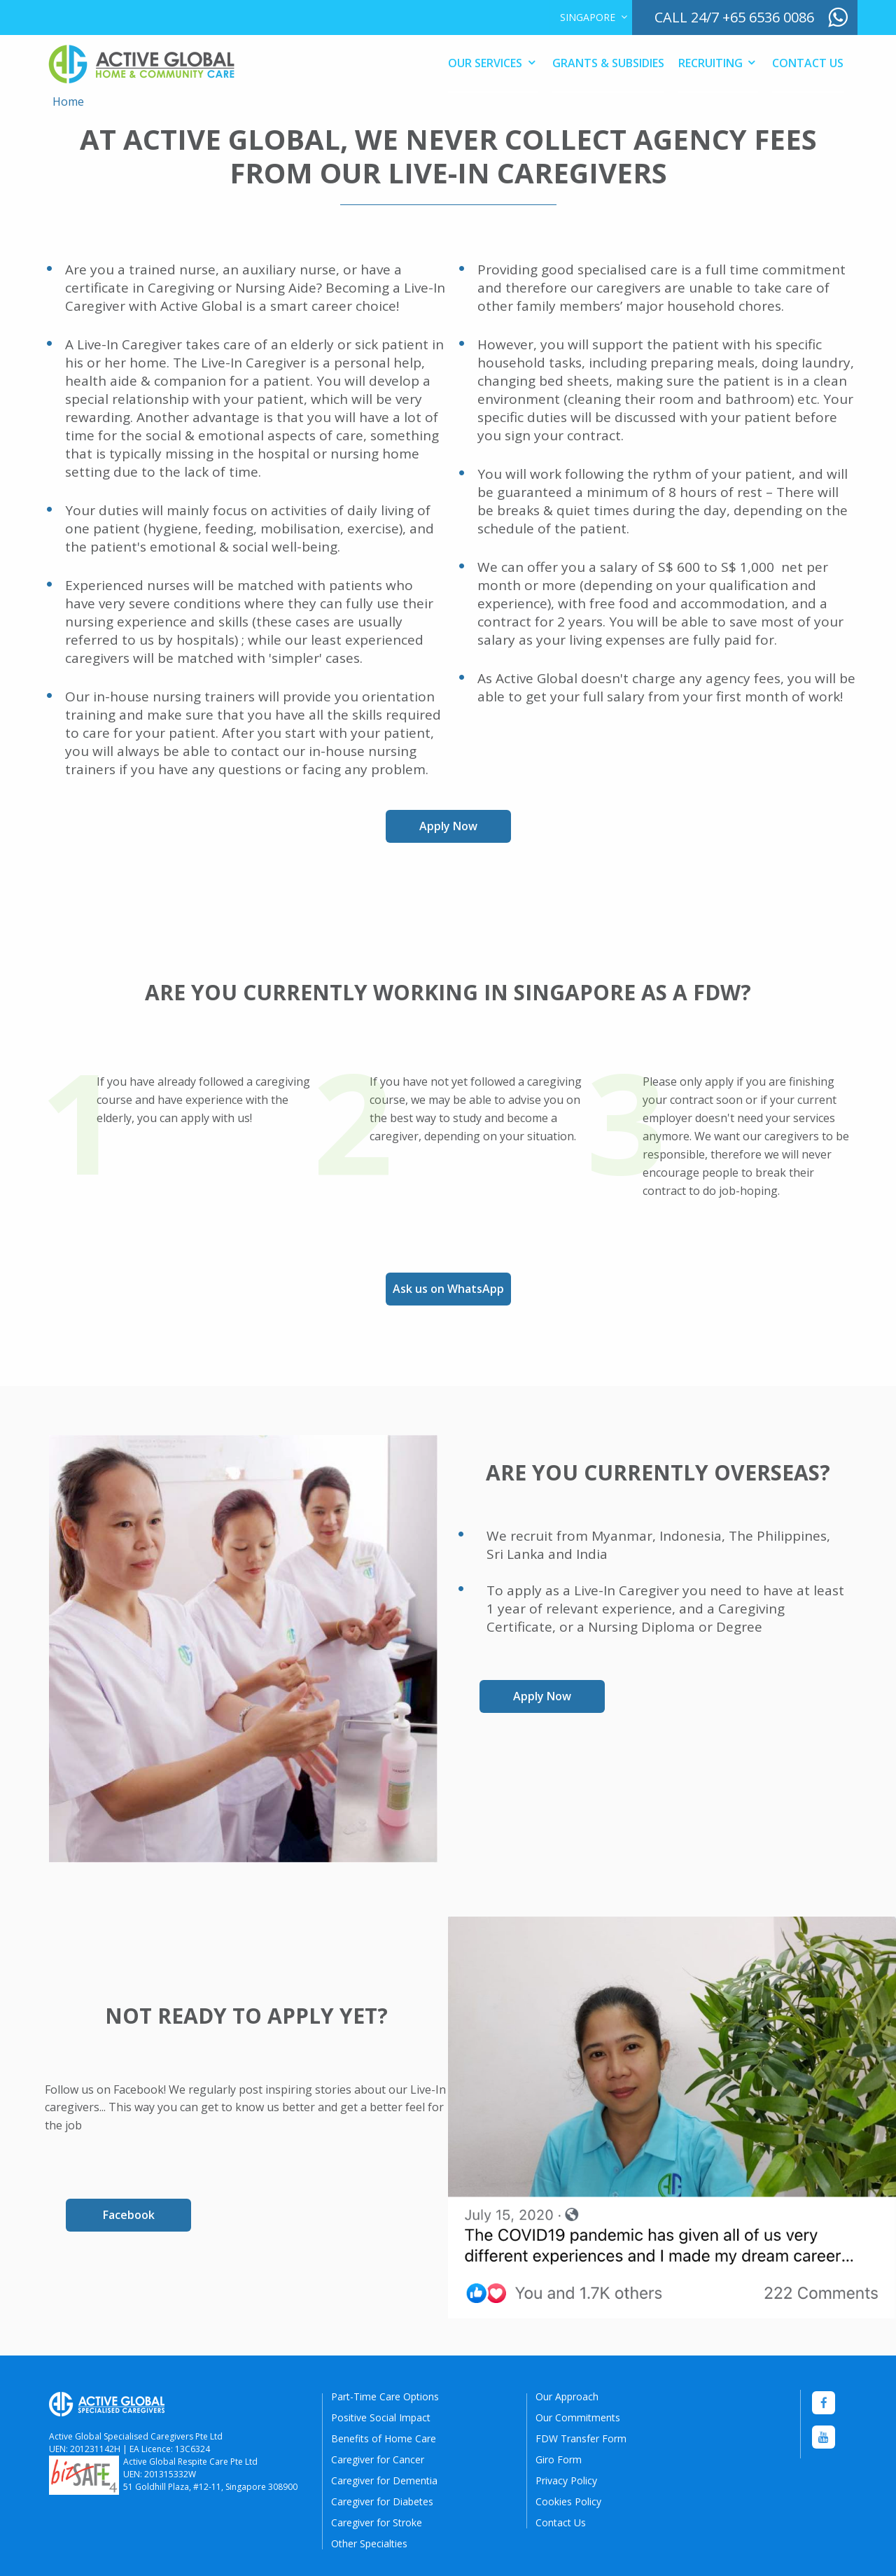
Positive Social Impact (380, 2417)
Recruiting (710, 63)
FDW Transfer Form (581, 2438)
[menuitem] (590, 17)
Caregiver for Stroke (376, 2522)
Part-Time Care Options (385, 2396)
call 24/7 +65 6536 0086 (734, 17)
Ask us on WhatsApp (448, 1288)
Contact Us (808, 63)
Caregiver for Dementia (384, 2480)
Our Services (485, 63)
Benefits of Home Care (383, 2438)
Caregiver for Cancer (377, 2459)
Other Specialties (369, 2543)
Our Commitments (578, 2417)
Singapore (587, 17)
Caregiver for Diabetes (382, 2501)
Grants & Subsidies (608, 63)
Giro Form (559, 2459)
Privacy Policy (566, 2480)
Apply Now (448, 826)
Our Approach (567, 2396)
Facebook (129, 2214)
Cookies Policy (568, 2501)
